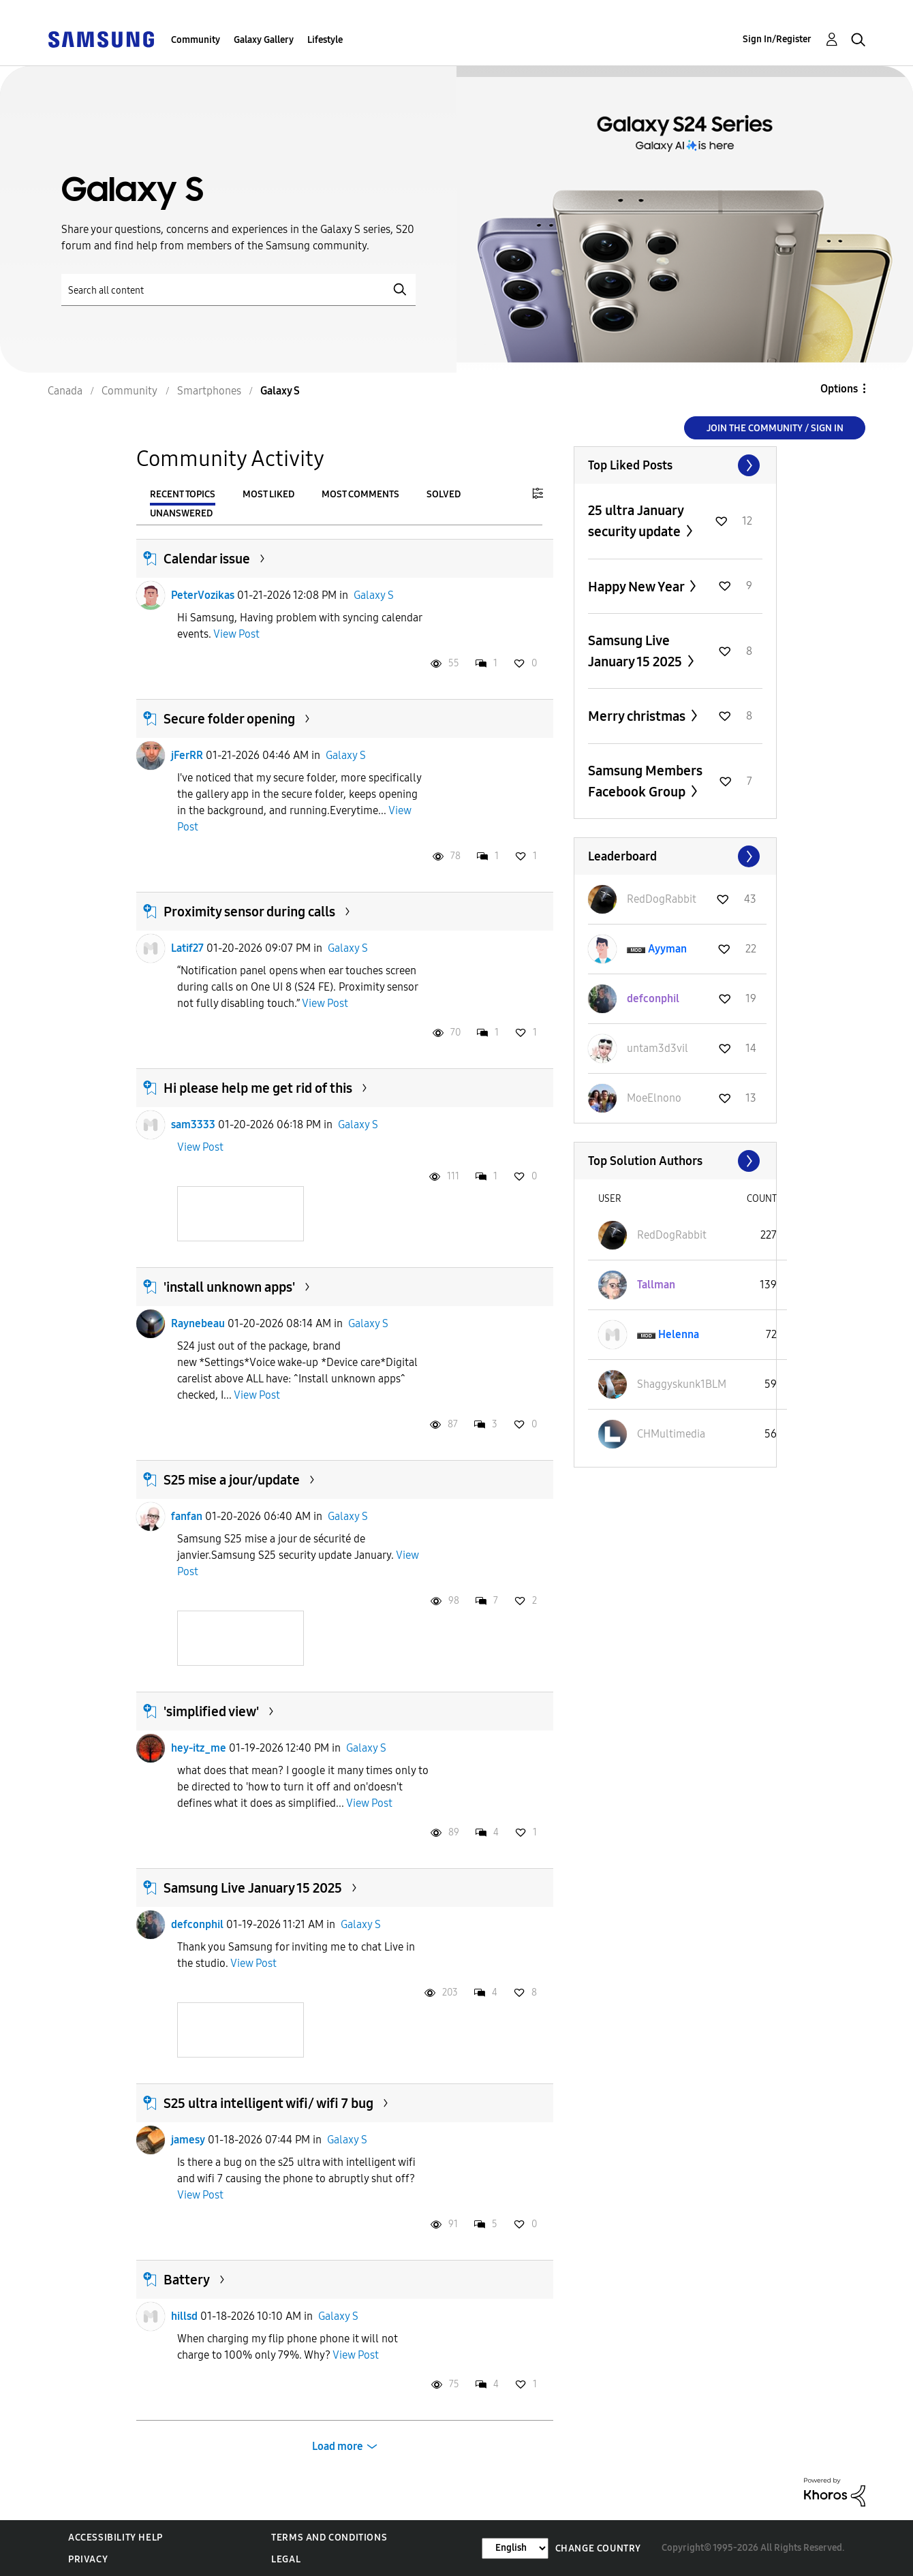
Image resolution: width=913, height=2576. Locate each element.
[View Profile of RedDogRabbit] (661, 899)
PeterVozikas (202, 595)
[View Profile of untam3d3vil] (657, 1048)
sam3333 (193, 1124)
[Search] (238, 290)
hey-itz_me (198, 1747)
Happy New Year (637, 586)
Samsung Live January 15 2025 (253, 1888)
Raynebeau (198, 1323)
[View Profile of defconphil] (653, 998)
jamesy (188, 2139)
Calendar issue (207, 558)
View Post (236, 633)
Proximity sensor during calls (249, 911)
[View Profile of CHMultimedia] (671, 1433)
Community (195, 40)
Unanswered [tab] (181, 513)
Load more (337, 2446)
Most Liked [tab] (268, 494)
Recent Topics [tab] (182, 494)
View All (675, 465)
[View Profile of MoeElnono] (654, 1097)
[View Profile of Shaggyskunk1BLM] (681, 1384)
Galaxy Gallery (264, 40)
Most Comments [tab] (360, 494)
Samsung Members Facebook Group (645, 781)
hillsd (184, 2316)
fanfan (186, 1516)
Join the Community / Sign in (775, 428)
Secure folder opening (229, 719)
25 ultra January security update (635, 521)
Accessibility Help (115, 2537)
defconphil (197, 1924)
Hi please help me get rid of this (258, 1088)
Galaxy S (374, 595)
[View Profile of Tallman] (656, 1284)
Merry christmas (638, 716)
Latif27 (187, 948)
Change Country (598, 2548)
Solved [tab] (444, 494)
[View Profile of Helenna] (678, 1334)
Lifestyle (325, 40)
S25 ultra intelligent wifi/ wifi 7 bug (268, 2103)
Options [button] (839, 388)
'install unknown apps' (229, 1287)
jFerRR (187, 755)
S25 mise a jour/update (232, 1480)
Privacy (88, 2559)
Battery (187, 2279)
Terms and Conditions (329, 2537)
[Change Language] (515, 2548)
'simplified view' (211, 1711)
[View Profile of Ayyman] (667, 948)
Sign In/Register (777, 39)
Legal (285, 2559)
